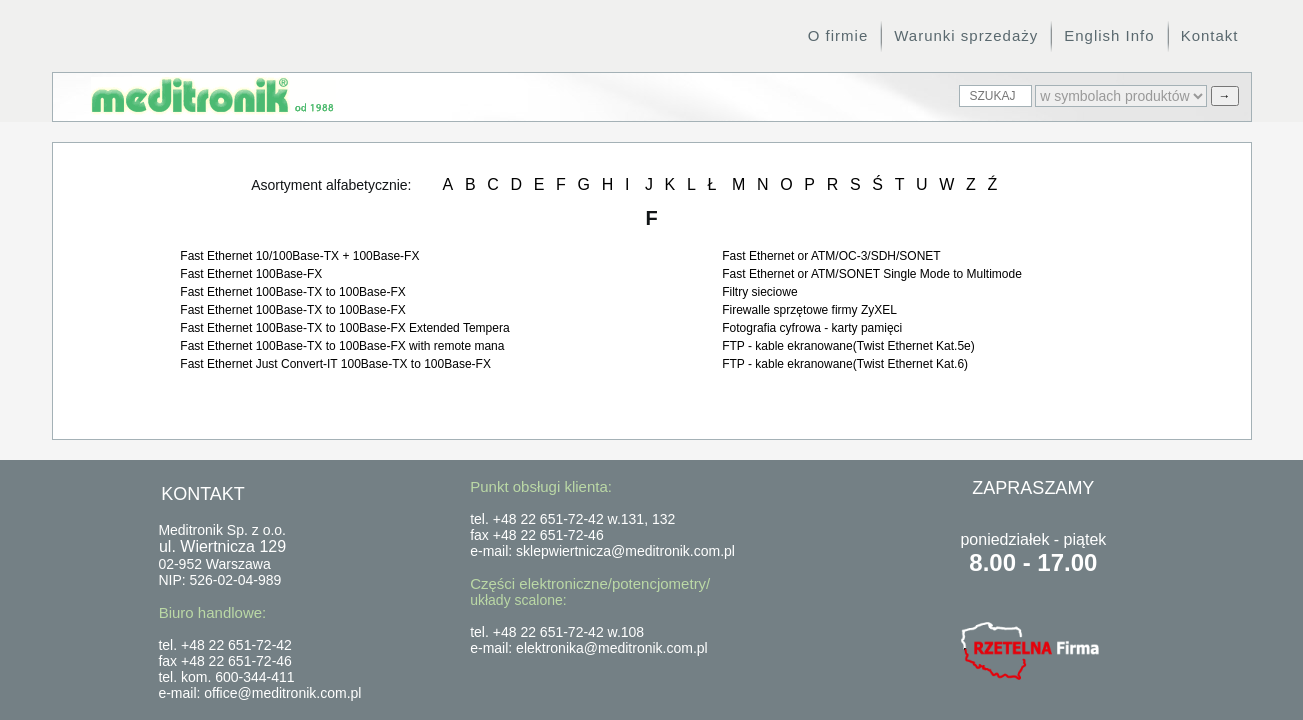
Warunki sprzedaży (966, 35)
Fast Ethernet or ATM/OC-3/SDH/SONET (831, 256)
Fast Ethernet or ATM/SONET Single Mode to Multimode (872, 274)
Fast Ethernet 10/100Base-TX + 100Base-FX (299, 256)
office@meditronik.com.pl (282, 693)
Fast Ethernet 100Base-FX (251, 274)
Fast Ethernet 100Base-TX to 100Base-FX (292, 292)
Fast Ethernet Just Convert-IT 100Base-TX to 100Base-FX (335, 364)
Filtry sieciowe (759, 292)
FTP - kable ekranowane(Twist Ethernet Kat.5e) (848, 346)
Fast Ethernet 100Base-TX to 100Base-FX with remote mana (342, 346)
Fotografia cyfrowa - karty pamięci (812, 328)
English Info (1109, 35)
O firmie (838, 35)
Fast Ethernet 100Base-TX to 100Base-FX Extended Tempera (344, 328)
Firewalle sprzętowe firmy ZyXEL (809, 310)
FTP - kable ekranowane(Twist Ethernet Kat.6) (845, 364)
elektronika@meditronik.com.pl (612, 648)
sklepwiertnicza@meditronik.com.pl (625, 551)
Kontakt (1210, 35)
